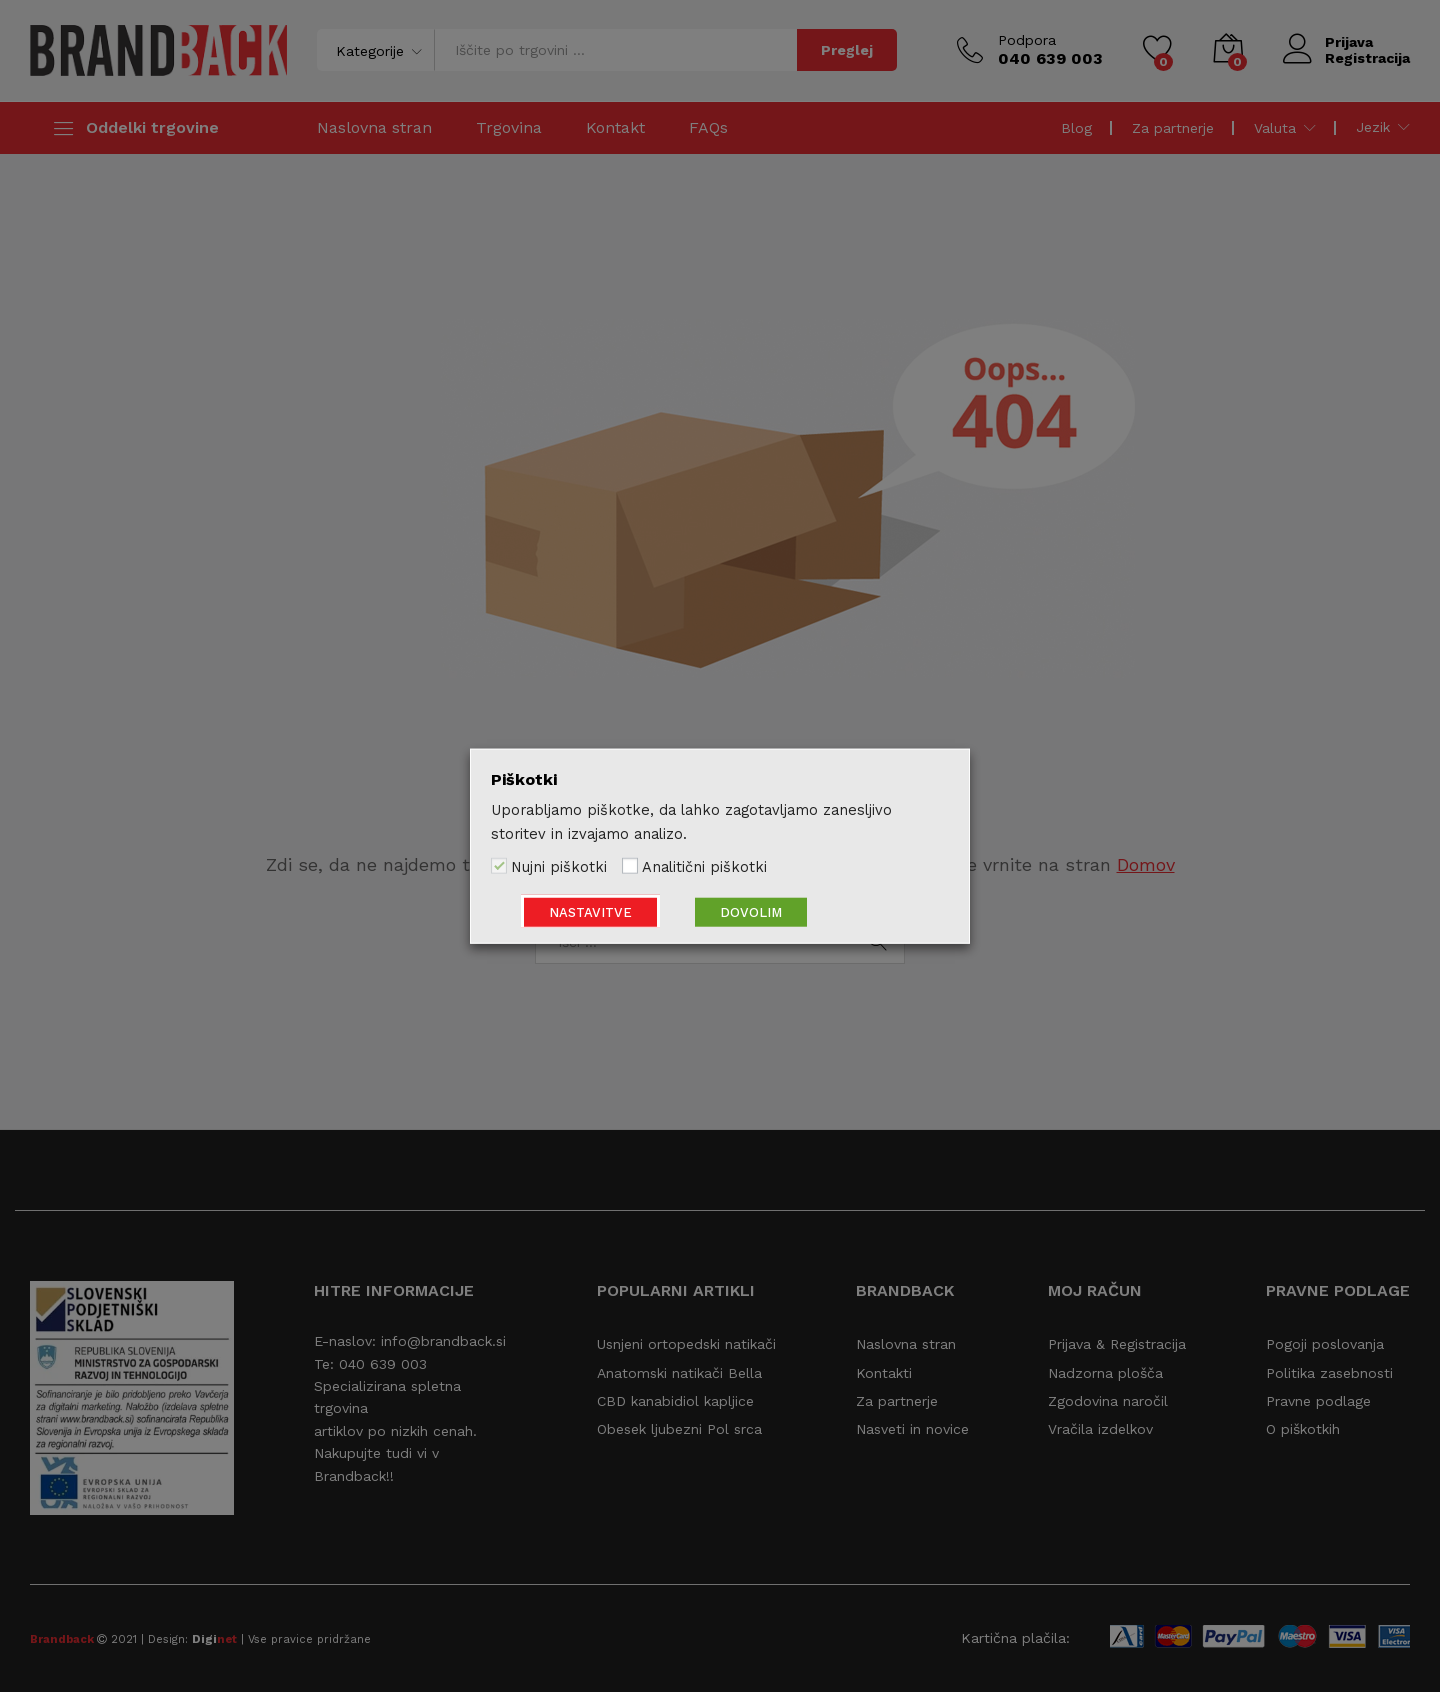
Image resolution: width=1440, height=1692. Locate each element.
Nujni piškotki (559, 867)
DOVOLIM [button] (751, 911)
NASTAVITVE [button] (590, 911)
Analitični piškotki (704, 867)
